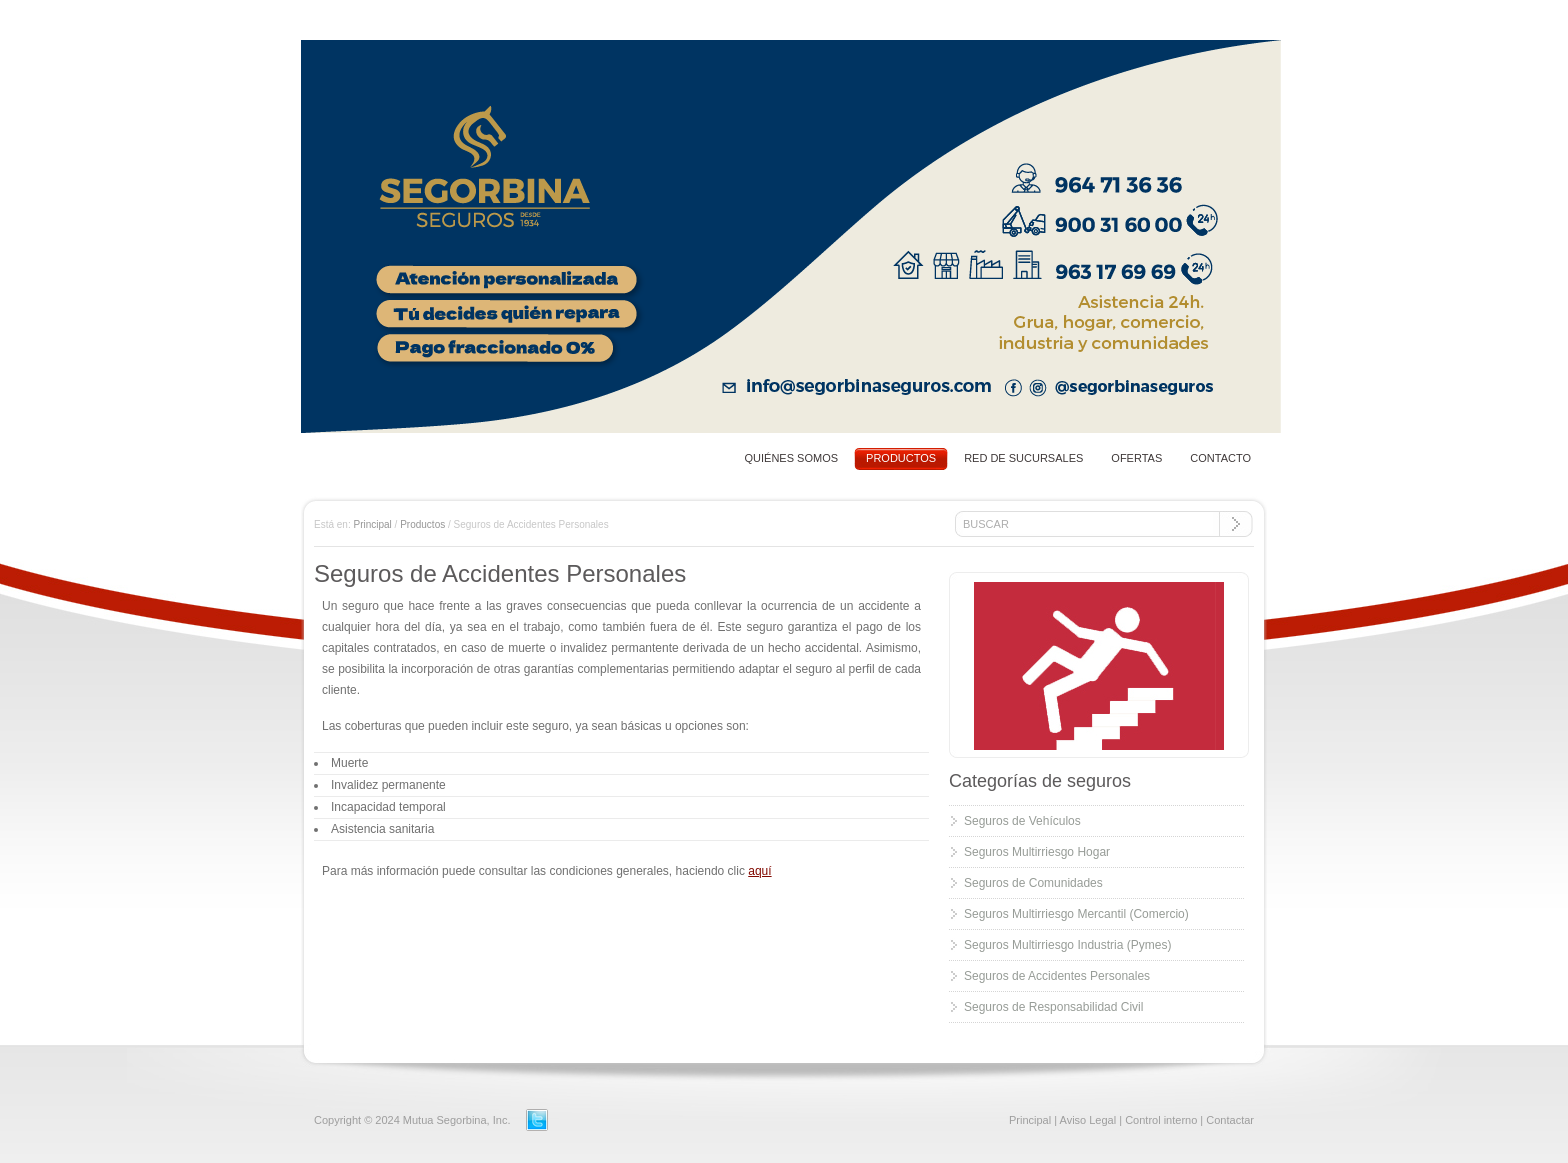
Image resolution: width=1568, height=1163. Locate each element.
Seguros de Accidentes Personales (1057, 976)
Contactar (1230, 1120)
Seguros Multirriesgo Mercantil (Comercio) (1076, 914)
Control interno (1161, 1120)
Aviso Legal (1088, 1120)
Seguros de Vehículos (1022, 821)
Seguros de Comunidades (1033, 883)
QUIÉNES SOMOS (792, 458)
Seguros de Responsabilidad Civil (1053, 1007)
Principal (372, 524)
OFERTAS (1136, 458)
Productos (422, 524)
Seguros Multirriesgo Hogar (1037, 852)
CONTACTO (1220, 458)
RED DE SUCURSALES (1023, 458)
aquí (759, 871)
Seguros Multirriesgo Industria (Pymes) (1067, 945)
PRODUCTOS (901, 458)
